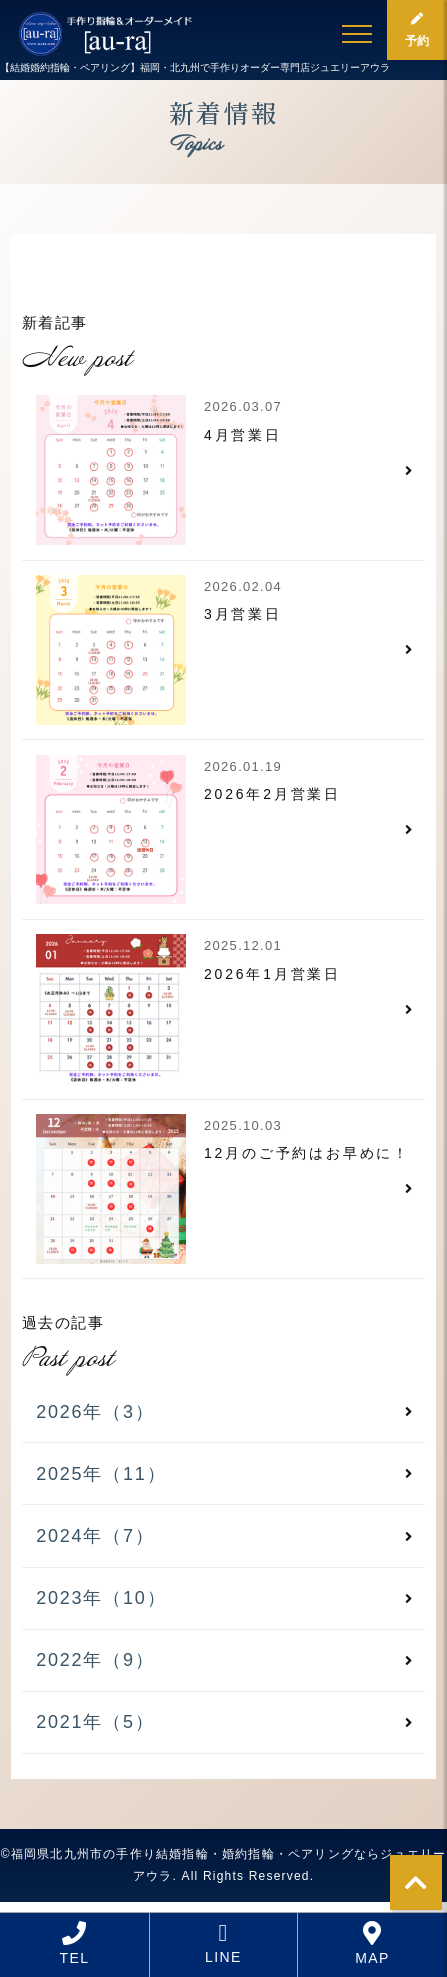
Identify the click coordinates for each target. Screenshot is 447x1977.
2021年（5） (95, 1722)
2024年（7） (95, 1536)
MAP (372, 1943)
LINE (223, 1943)
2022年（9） (95, 1660)
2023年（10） (101, 1598)
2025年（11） (101, 1474)
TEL (75, 1943)
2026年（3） (95, 1412)
